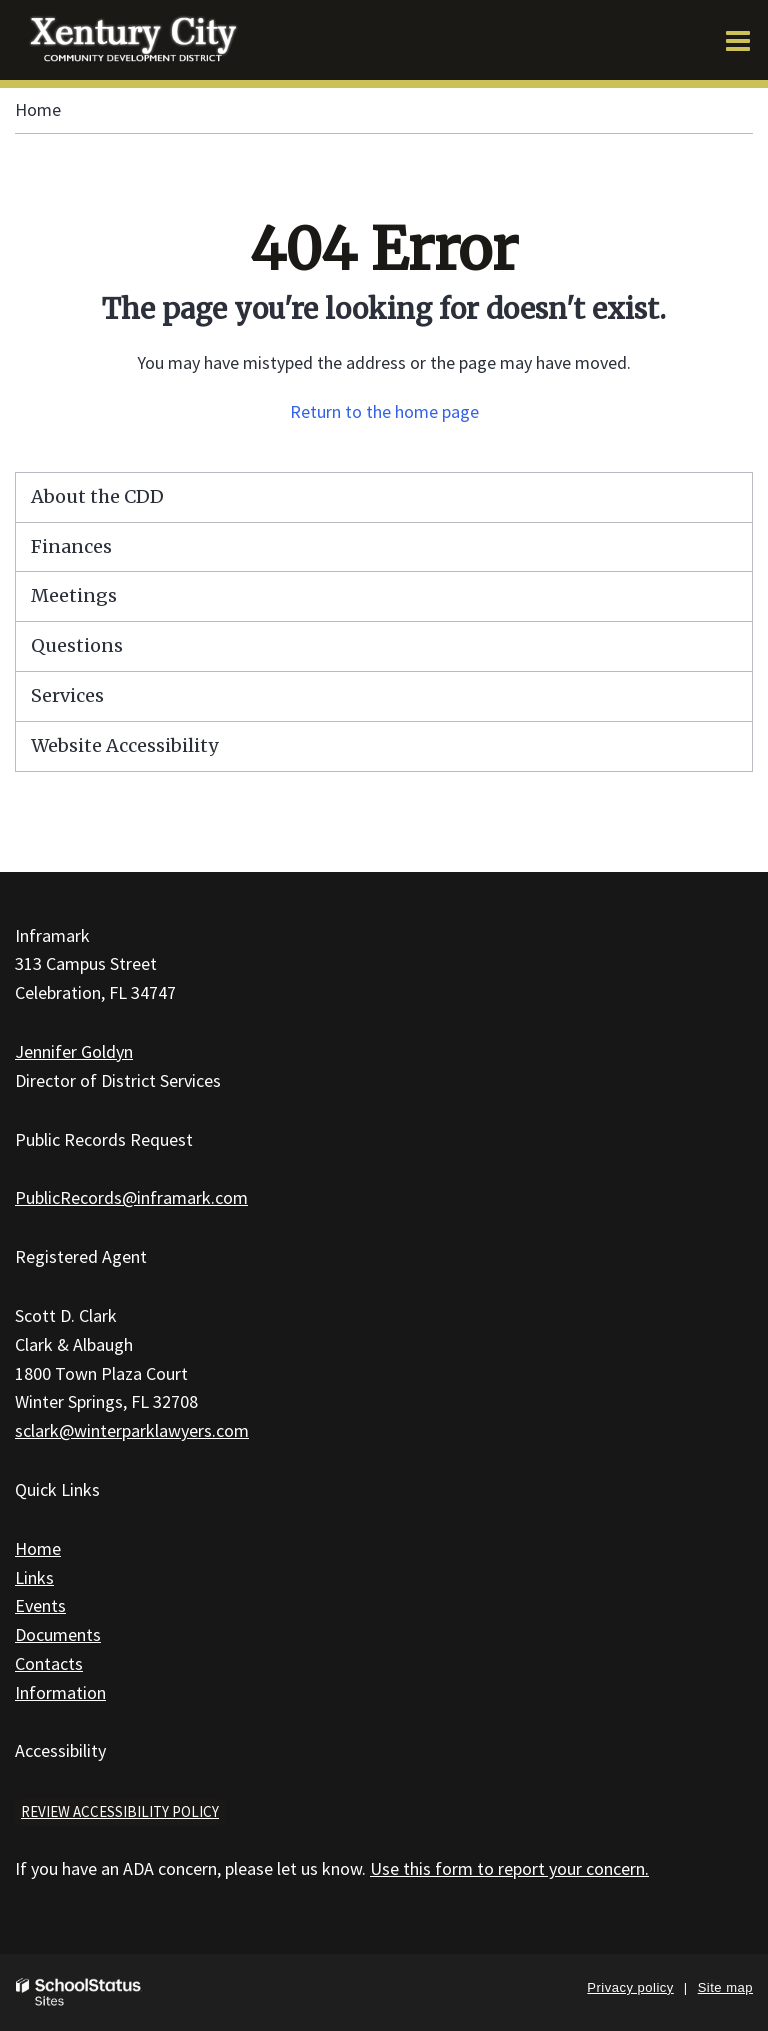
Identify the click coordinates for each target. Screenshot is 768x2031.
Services (67, 695)
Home (38, 109)
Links (34, 1577)
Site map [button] (725, 1987)
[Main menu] (738, 40)
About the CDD (97, 496)
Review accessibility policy (120, 1811)
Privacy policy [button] (630, 1987)
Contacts (49, 1663)
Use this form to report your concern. (509, 1868)
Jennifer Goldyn (74, 1051)
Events (40, 1605)
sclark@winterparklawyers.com (132, 1430)
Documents (58, 1634)
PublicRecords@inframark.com (131, 1197)
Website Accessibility (124, 745)
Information (60, 1692)
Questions (77, 645)
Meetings (74, 595)
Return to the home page (384, 411)
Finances (71, 546)
